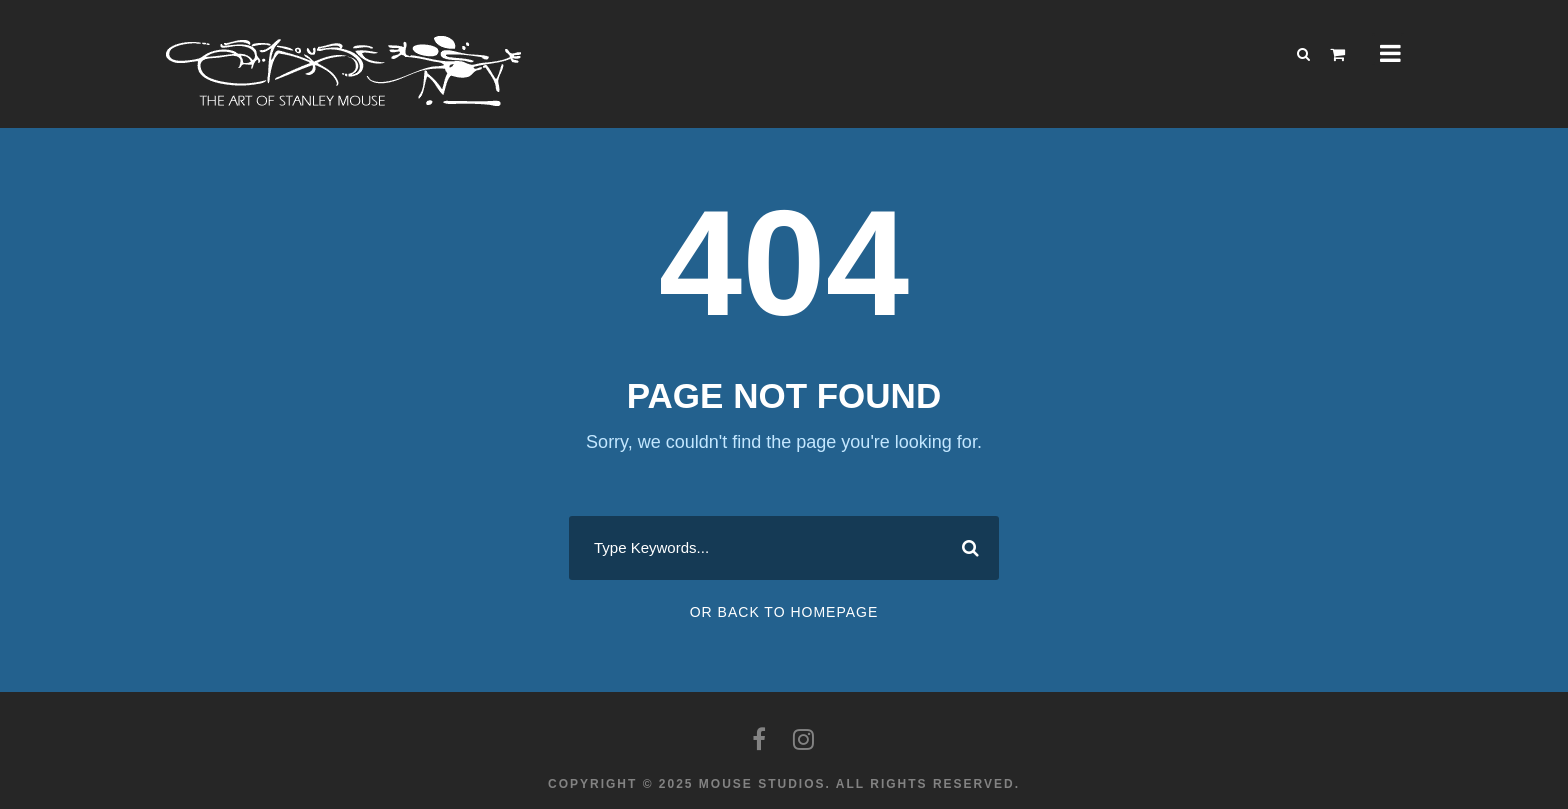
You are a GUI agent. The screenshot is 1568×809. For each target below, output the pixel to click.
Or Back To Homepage (784, 612)
